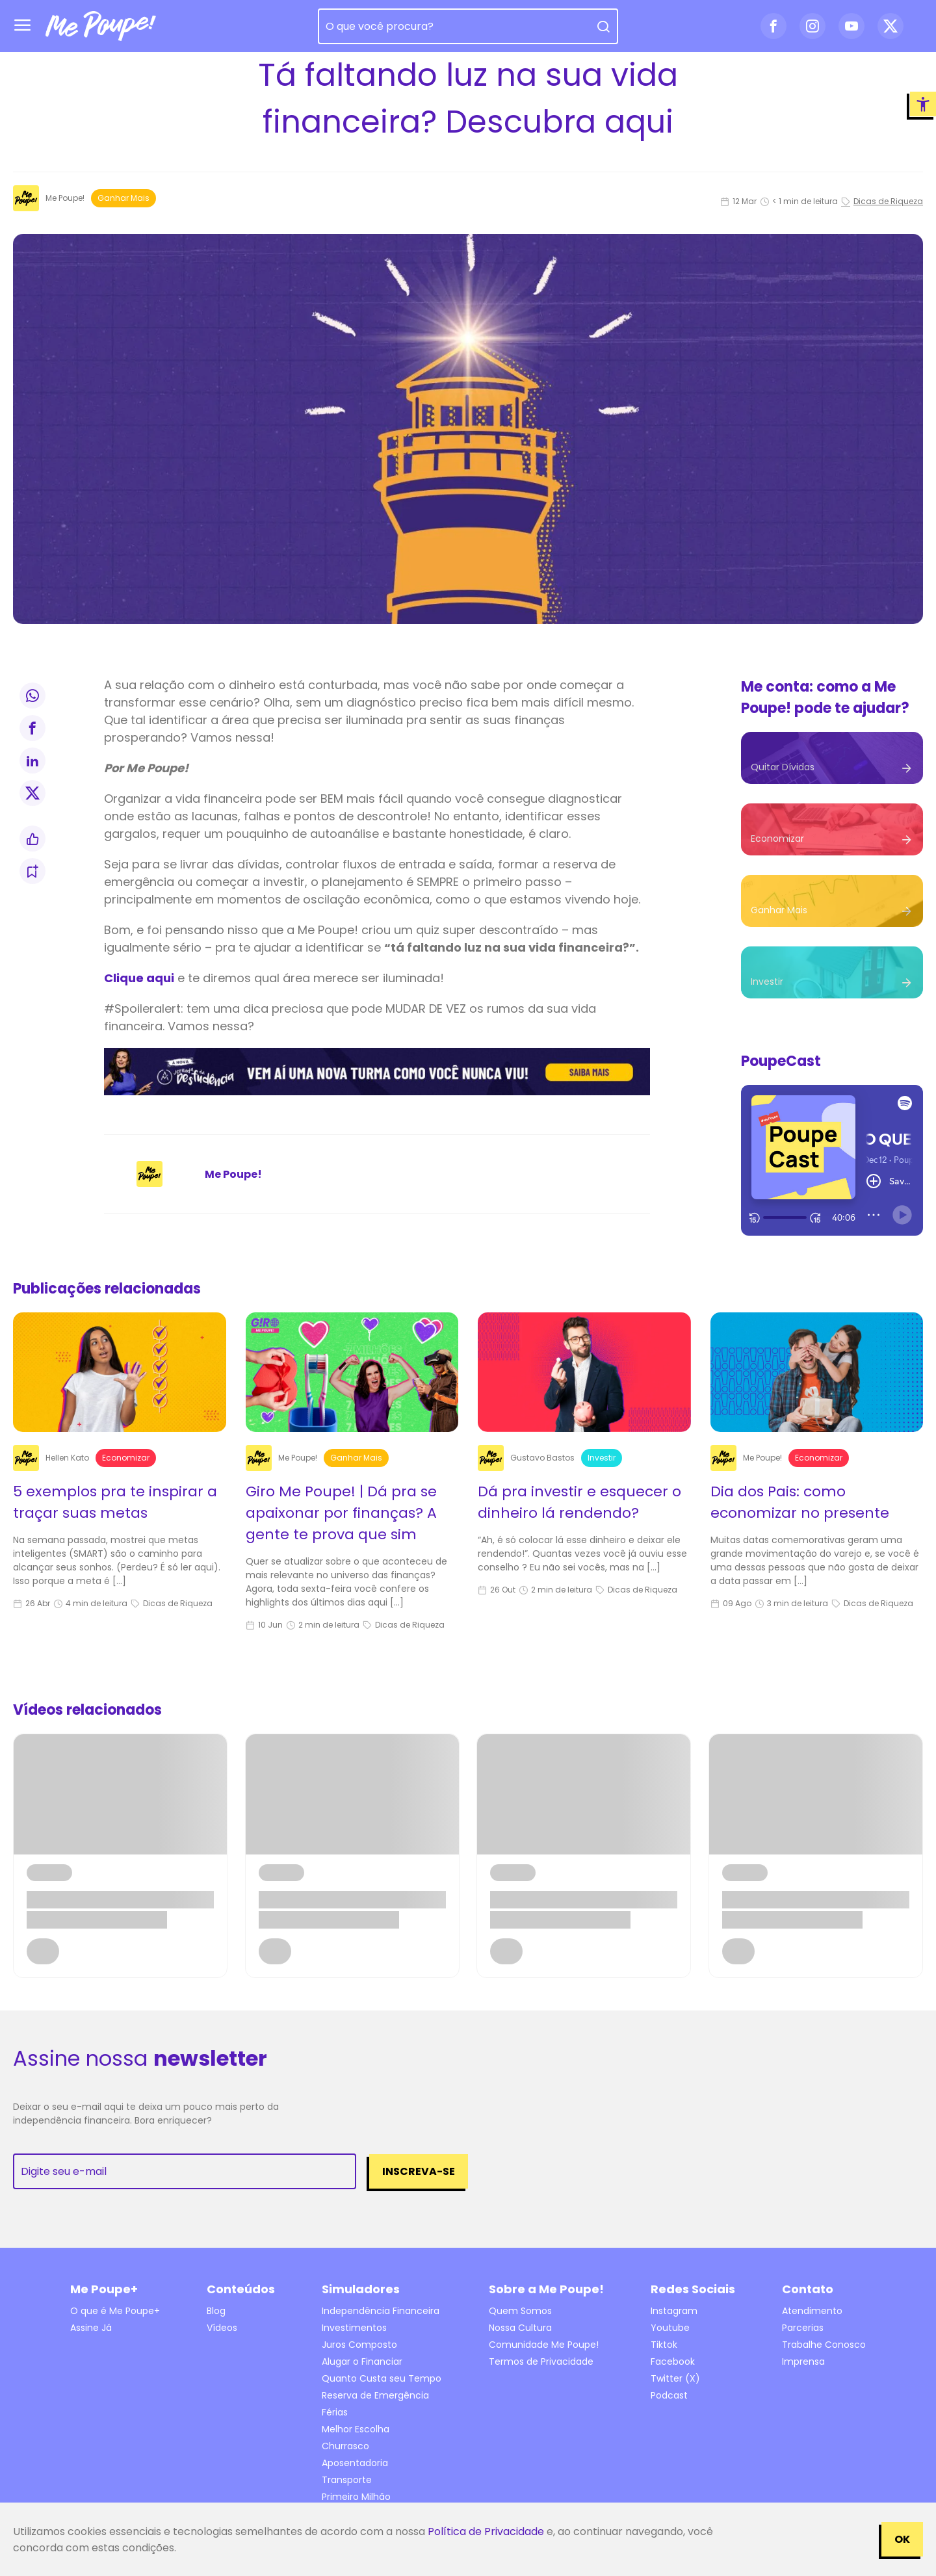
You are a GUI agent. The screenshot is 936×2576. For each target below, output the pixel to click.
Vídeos (222, 2327)
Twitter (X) (675, 2378)
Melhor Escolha (355, 2429)
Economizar (126, 1457)
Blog (216, 2310)
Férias (335, 2412)
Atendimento (812, 2310)
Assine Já (91, 2327)
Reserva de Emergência (375, 2395)
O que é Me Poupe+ (115, 2310)
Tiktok (664, 2344)
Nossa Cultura (520, 2327)
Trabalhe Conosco (824, 2344)
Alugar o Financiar (362, 2361)
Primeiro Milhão (356, 2496)
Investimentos (354, 2327)
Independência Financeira (380, 2310)
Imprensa (803, 2361)
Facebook (673, 2361)
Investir (602, 1457)
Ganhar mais (124, 197)
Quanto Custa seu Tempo (381, 2378)
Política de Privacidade (486, 2531)
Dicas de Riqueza (882, 201)
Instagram (674, 2310)
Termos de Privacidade (541, 2361)
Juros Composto (359, 2344)
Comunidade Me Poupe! (544, 2344)
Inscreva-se (418, 2171)
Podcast (669, 2395)
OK (902, 2539)
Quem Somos (520, 2310)
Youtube (670, 2327)
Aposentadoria (355, 2462)
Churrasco (345, 2445)
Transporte (347, 2479)
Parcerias (803, 2327)
